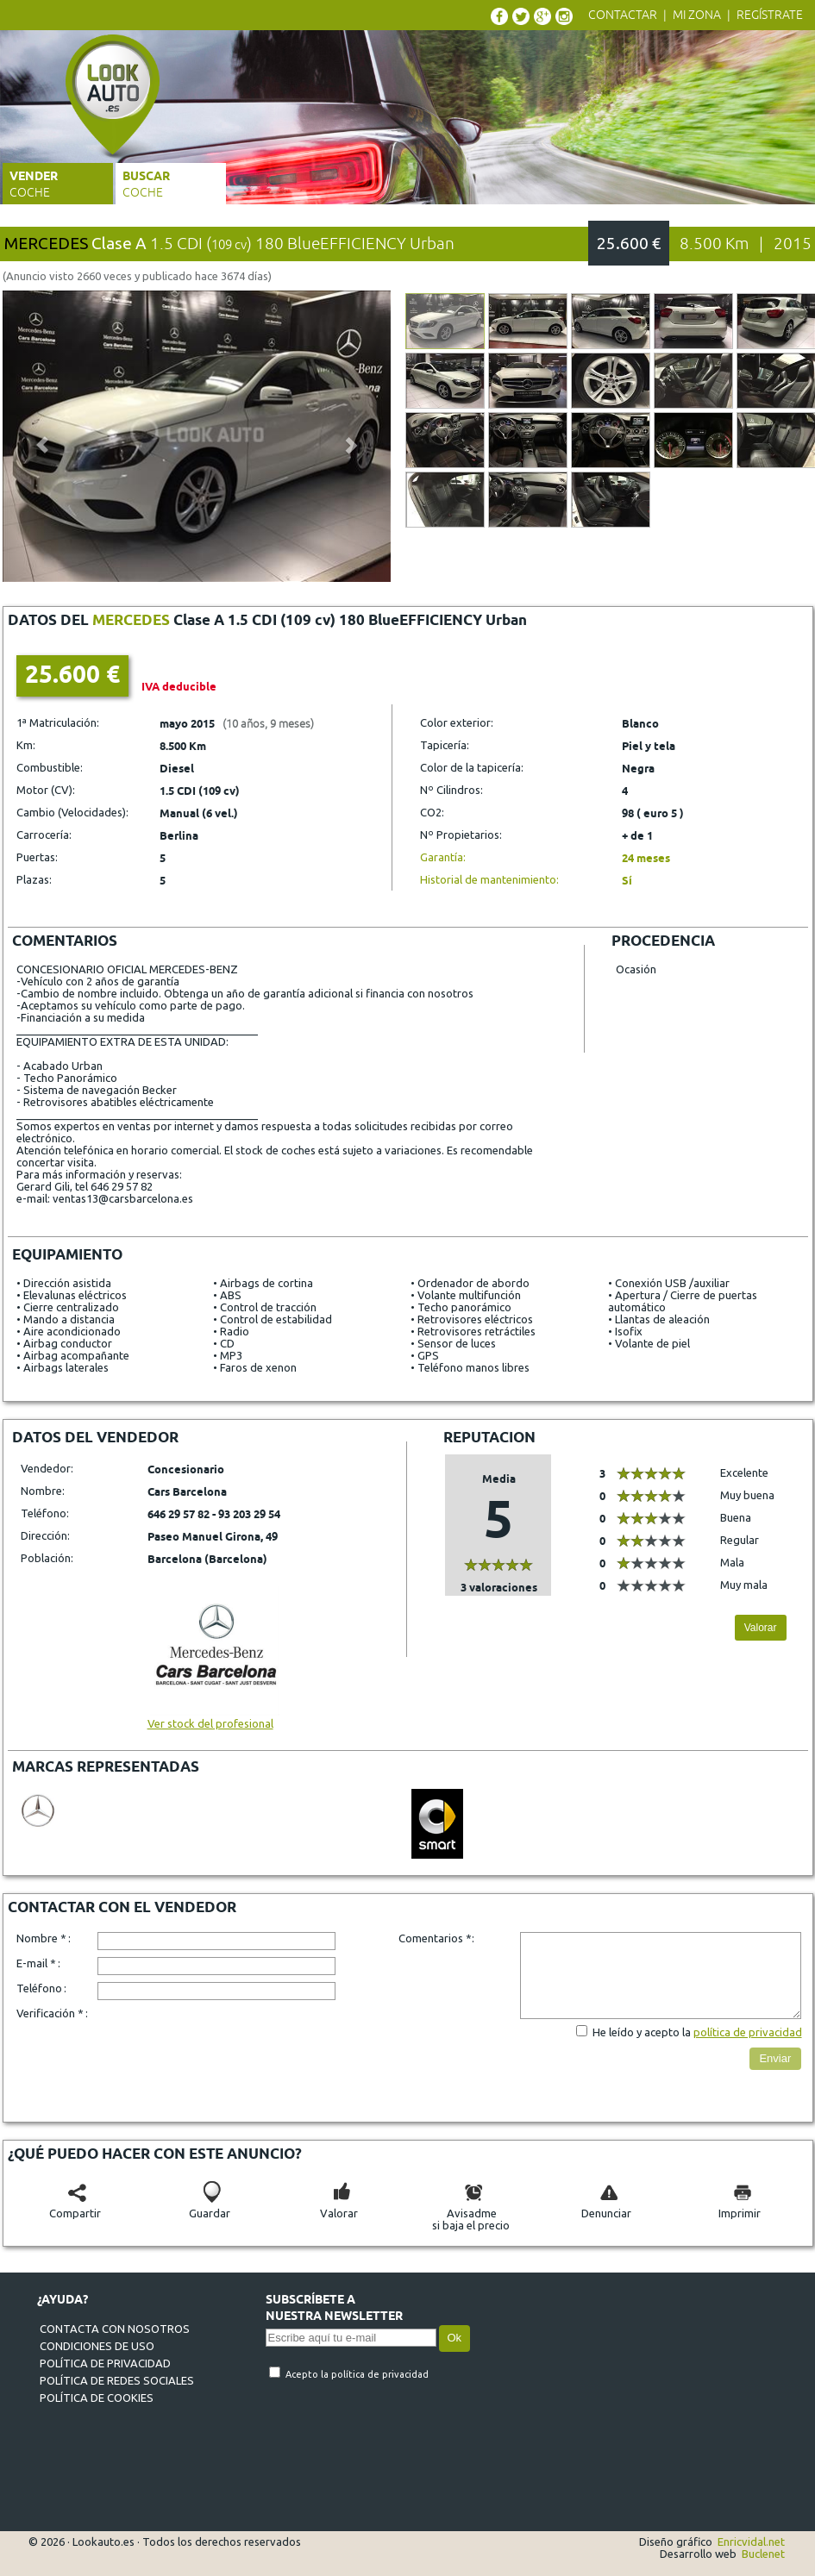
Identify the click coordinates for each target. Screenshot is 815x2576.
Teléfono (39, 1988)
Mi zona (697, 15)
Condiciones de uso (97, 2346)
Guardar (209, 2207)
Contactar (622, 15)
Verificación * (50, 2013)
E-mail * (36, 1963)
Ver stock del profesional (213, 1717)
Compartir (75, 2207)
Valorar (760, 1628)
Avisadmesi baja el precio (471, 2213)
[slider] (498, 1565)
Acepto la (308, 2374)
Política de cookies (97, 2398)
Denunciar (606, 2207)
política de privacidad (747, 2032)
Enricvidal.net (751, 2541)
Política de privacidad (105, 2363)
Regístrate (770, 15)
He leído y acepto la (642, 2032)
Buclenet (763, 2554)
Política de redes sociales (117, 2380)
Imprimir (739, 2207)
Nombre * (41, 1938)
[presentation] (228, 2059)
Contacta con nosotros (115, 2329)
